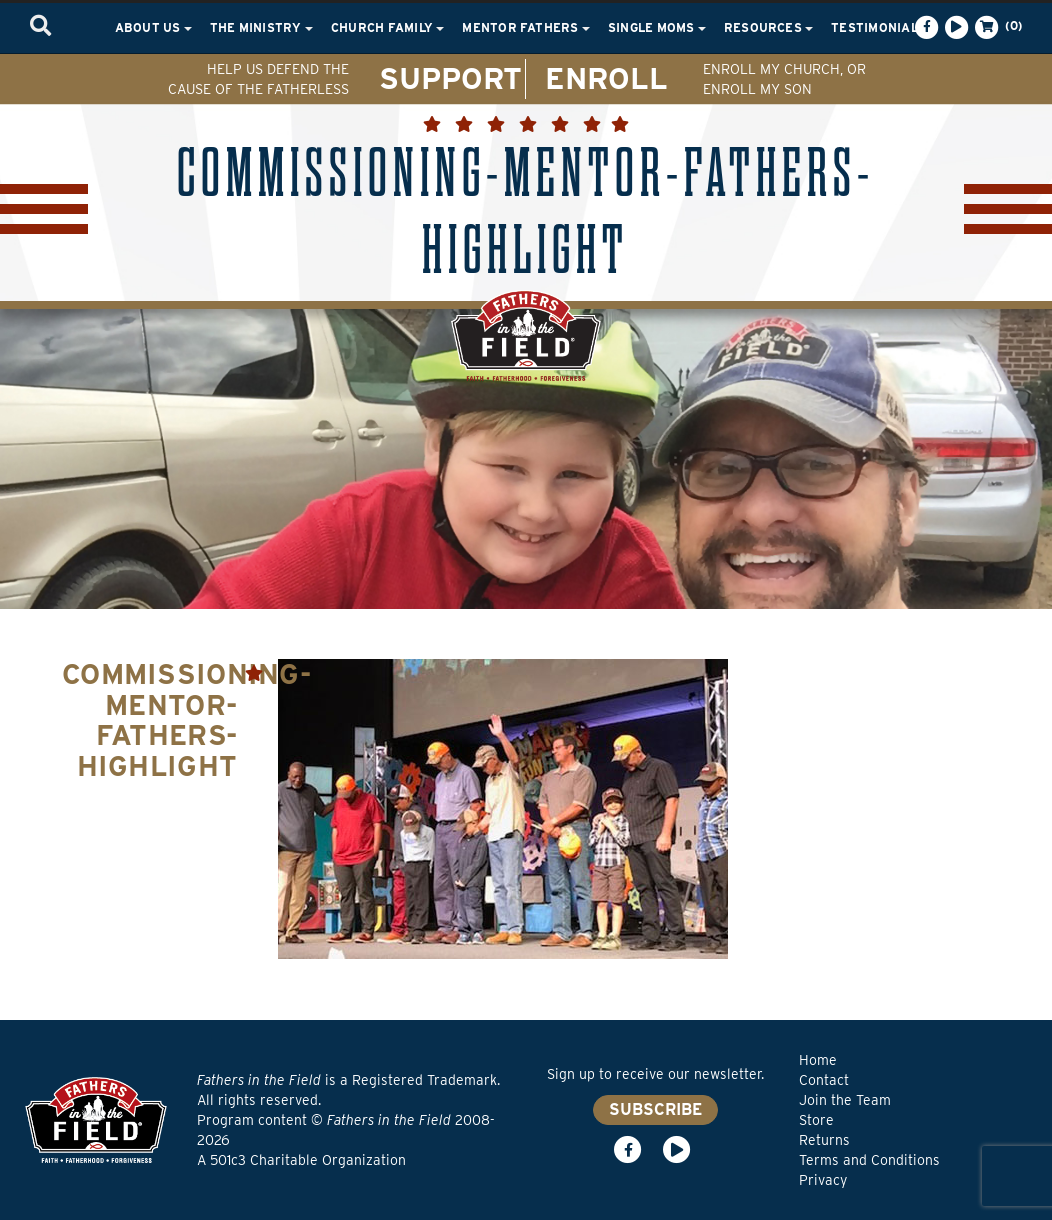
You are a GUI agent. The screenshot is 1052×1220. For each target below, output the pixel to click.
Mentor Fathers (526, 27)
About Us (153, 27)
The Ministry (261, 27)
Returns (824, 1140)
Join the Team (845, 1100)
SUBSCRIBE (655, 1109)
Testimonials (884, 27)
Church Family (387, 27)
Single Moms (657, 27)
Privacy (823, 1180)
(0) (997, 27)
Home (818, 1060)
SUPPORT (450, 78)
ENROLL (606, 78)
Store (816, 1120)
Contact (824, 1080)
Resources (768, 27)
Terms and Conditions (869, 1160)
